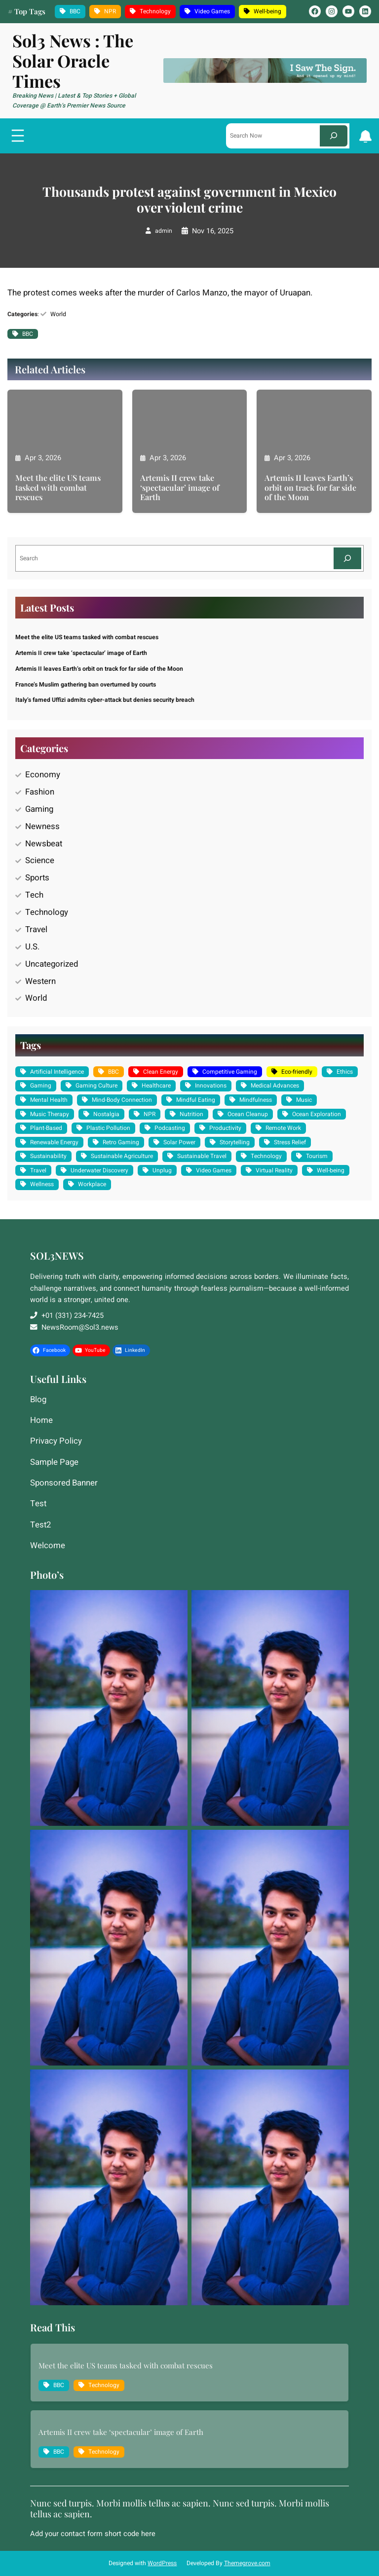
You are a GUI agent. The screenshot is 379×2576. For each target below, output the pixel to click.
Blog (38, 1400)
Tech (34, 895)
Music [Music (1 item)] (304, 1099)
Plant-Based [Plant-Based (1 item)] (46, 1128)
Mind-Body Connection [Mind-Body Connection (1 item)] (122, 1099)
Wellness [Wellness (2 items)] (42, 1184)
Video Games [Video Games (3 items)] (212, 11)
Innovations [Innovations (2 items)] (211, 1085)
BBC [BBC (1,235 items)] (75, 11)
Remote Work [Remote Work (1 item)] (283, 1128)
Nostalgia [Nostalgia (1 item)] (106, 1114)
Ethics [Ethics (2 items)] (345, 1071)
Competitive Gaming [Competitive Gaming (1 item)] (229, 1071)
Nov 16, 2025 (212, 231)
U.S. (32, 947)
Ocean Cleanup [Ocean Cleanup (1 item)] (247, 1114)
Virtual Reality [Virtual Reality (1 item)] (274, 1170)
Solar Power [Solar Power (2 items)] (179, 1142)
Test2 (40, 1525)
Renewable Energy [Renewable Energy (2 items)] (54, 1142)
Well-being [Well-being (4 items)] (267, 11)
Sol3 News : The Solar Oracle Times (72, 60)
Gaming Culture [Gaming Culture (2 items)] (96, 1085)
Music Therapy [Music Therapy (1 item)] (49, 1114)
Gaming (39, 809)
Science (39, 860)
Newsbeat (43, 843)
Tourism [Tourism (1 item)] (317, 1156)
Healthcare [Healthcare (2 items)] (156, 1085)
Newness (42, 826)
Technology (46, 912)
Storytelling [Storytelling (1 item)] (235, 1142)
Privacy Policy (56, 1441)
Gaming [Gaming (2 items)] (40, 1085)
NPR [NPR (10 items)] (110, 11)
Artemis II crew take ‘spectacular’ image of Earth (180, 487)
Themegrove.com (247, 2563)
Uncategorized (51, 964)
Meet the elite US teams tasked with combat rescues (58, 487)
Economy (42, 774)
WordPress (162, 2563)
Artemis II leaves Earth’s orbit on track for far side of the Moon (310, 487)
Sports (37, 877)
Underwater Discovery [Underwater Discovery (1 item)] (99, 1170)
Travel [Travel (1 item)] (38, 1170)
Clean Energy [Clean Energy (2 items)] (160, 1071)
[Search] (333, 135)
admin (163, 230)
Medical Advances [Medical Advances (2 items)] (275, 1085)
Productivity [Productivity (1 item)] (225, 1128)
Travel (36, 929)
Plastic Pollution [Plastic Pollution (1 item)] (108, 1128)
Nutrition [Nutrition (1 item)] (191, 1114)
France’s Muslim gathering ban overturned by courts (85, 684)
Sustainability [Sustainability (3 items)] (48, 1156)
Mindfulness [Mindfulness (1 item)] (255, 1099)
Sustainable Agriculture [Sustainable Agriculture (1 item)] (122, 1156)
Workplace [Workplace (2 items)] (92, 1184)
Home (41, 1420)
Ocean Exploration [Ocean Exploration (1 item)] (316, 1114)
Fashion (39, 792)
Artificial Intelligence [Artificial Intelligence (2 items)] (57, 1071)
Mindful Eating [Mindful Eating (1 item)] (195, 1099)
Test (38, 1504)
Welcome (47, 1546)
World (58, 314)
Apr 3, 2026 (43, 458)
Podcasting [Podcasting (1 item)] (169, 1128)
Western (40, 981)
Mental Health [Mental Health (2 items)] (49, 1099)
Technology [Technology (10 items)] (155, 11)
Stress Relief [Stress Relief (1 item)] (290, 1142)
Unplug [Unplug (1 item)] (162, 1170)
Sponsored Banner (64, 1483)
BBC (27, 333)
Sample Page (54, 1462)
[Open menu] (17, 135)
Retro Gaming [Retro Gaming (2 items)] (121, 1142)
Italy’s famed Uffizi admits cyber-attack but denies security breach (104, 699)
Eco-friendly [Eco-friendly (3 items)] (296, 1071)
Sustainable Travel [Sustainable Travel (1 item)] (202, 1156)
